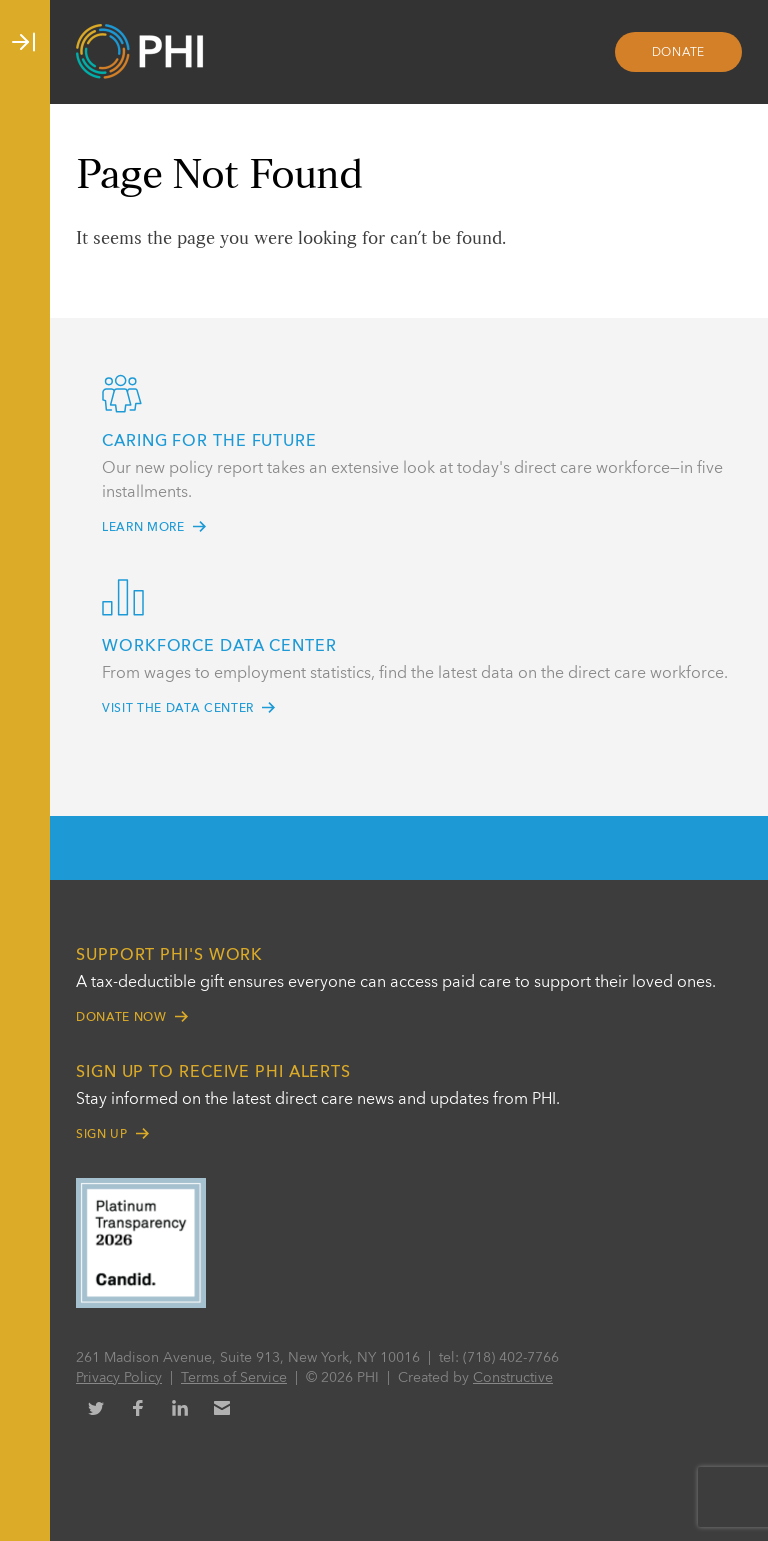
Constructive (513, 1378)
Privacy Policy (119, 1378)
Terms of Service (234, 1378)
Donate (679, 53)
